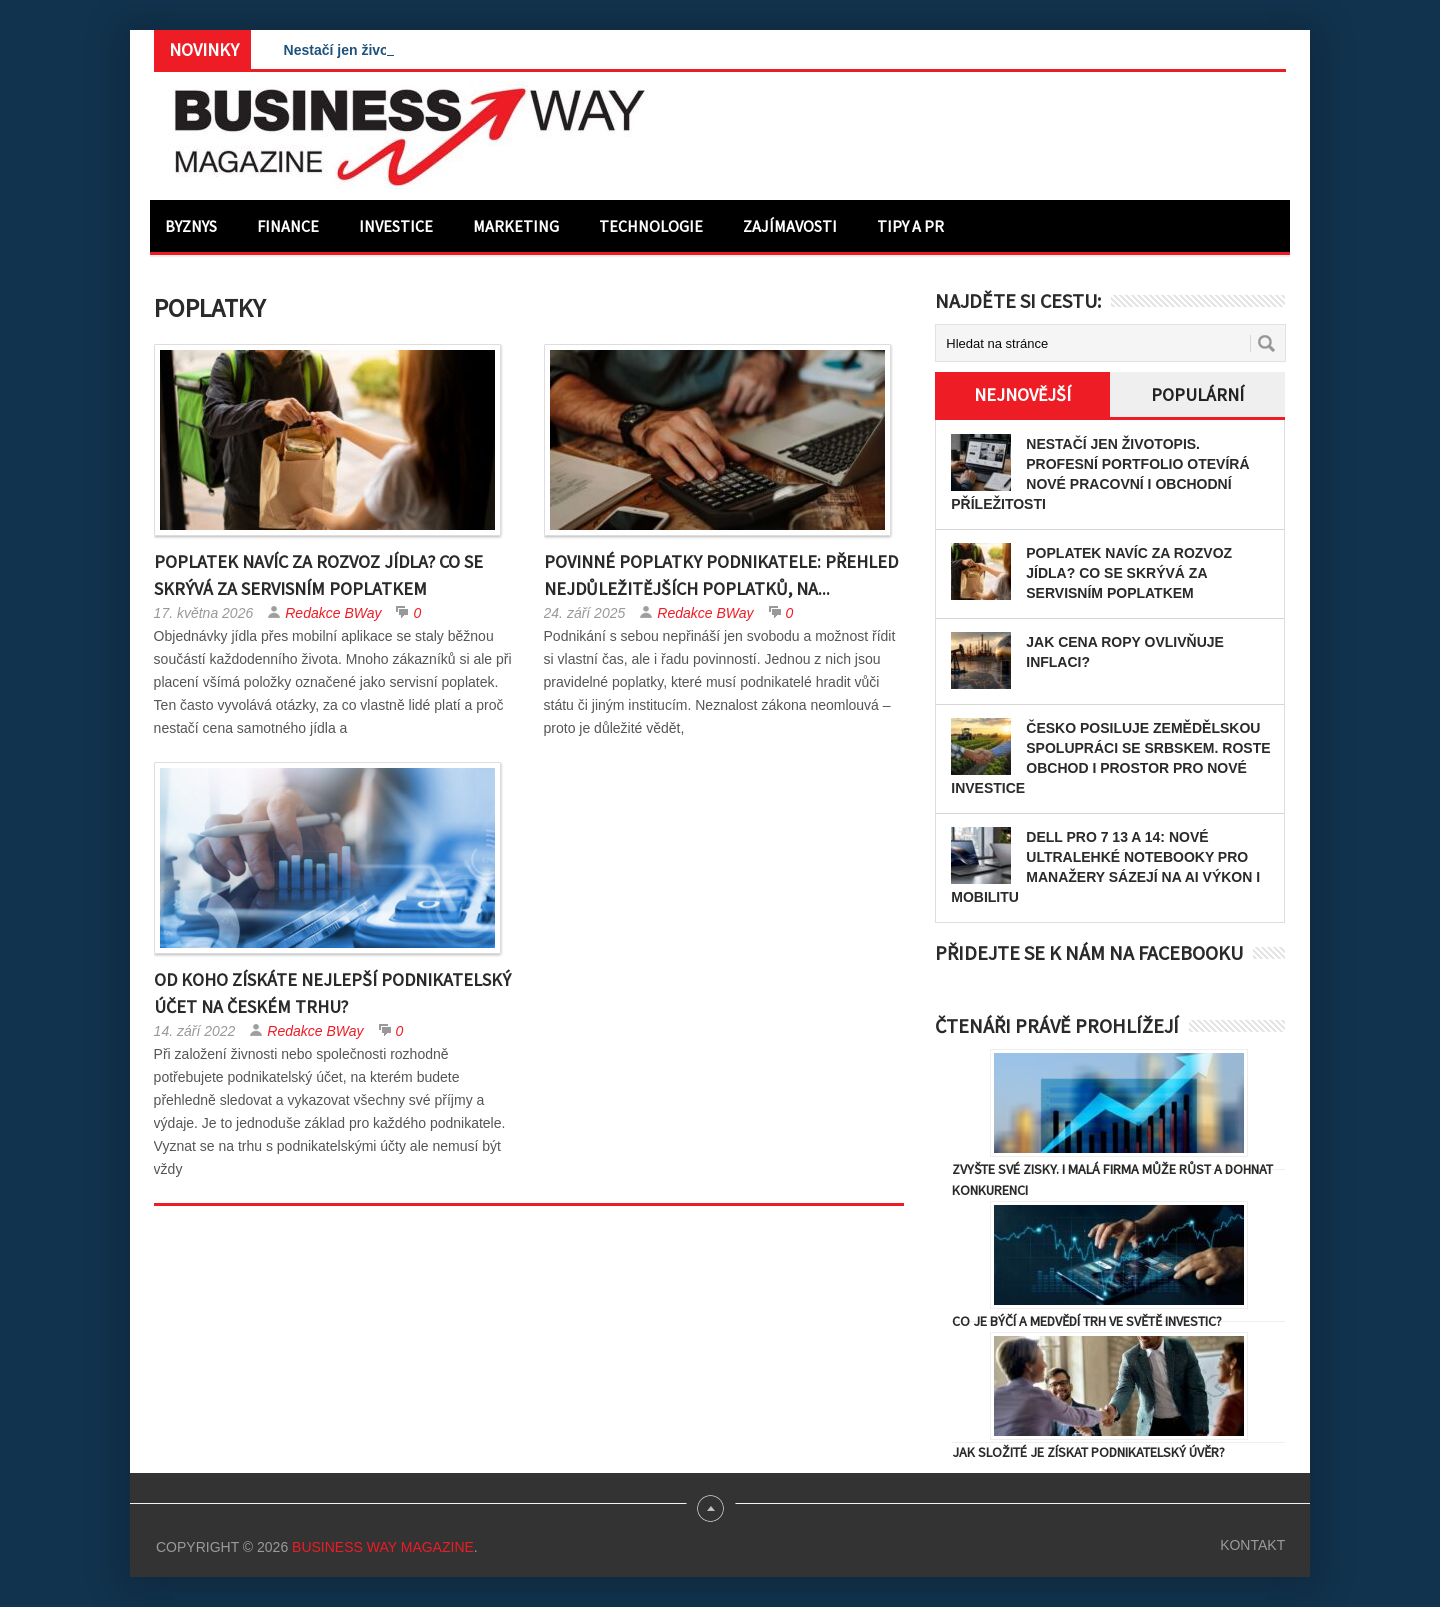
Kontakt (1252, 1545)
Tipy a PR (910, 226)
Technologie (651, 226)
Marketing (516, 226)
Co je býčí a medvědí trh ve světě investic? (1087, 1321)
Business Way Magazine (383, 1547)
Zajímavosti (790, 226)
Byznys (191, 226)
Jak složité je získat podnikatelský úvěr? (1088, 1452)
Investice (396, 226)
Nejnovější (1022, 394)
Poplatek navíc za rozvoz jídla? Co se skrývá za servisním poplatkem (1129, 573)
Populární (1197, 394)
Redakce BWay (333, 613)
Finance (288, 226)
